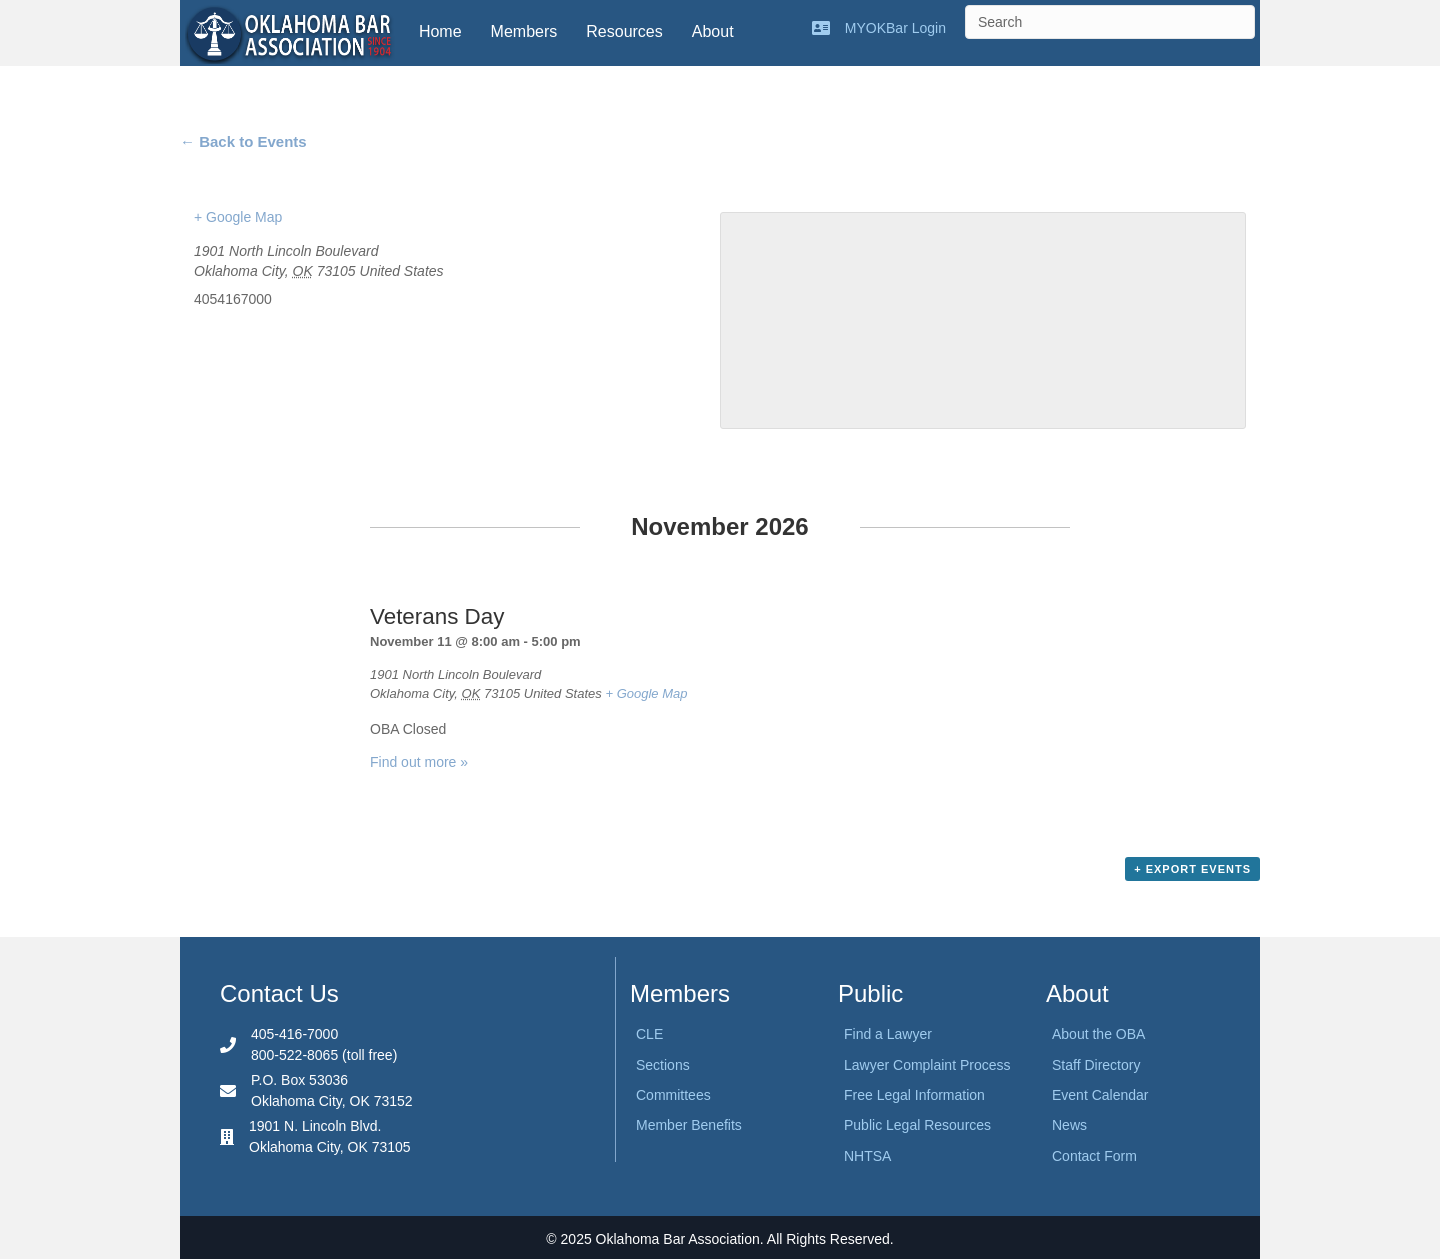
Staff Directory (1096, 1065)
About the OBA (1098, 1034)
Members (524, 31)
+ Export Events (1192, 869)
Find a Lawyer (888, 1034)
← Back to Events (243, 141)
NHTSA (867, 1156)
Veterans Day (437, 616)
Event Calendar (1100, 1095)
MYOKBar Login (895, 28)
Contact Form (1094, 1156)
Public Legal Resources (917, 1125)
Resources (624, 31)
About (713, 31)
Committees (673, 1095)
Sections (663, 1065)
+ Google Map (238, 217)
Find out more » (419, 762)
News (1069, 1125)
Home (440, 31)
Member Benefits (689, 1125)
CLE (649, 1034)
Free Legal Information (914, 1095)
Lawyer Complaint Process (927, 1065)
